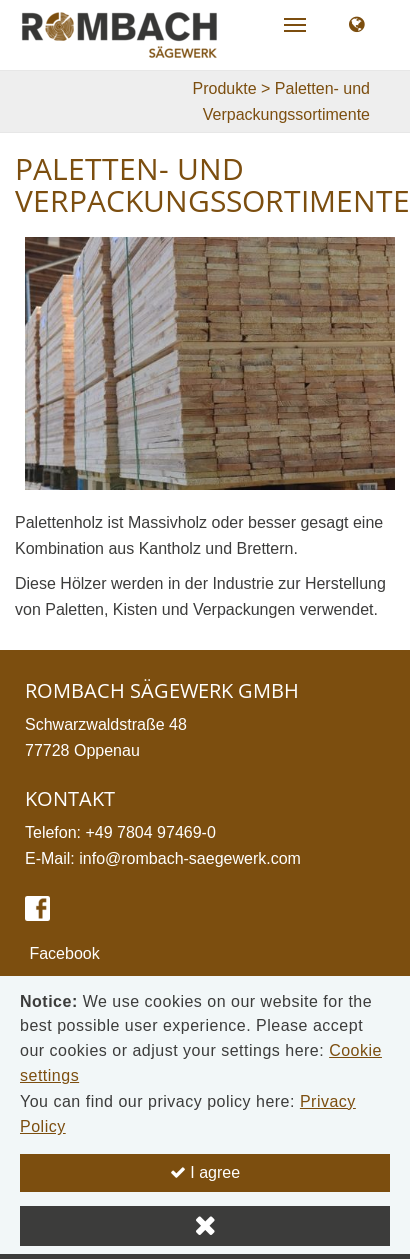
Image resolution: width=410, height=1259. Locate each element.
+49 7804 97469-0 (150, 832)
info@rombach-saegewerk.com (190, 858)
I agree (205, 1172)
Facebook (62, 953)
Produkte (225, 88)
